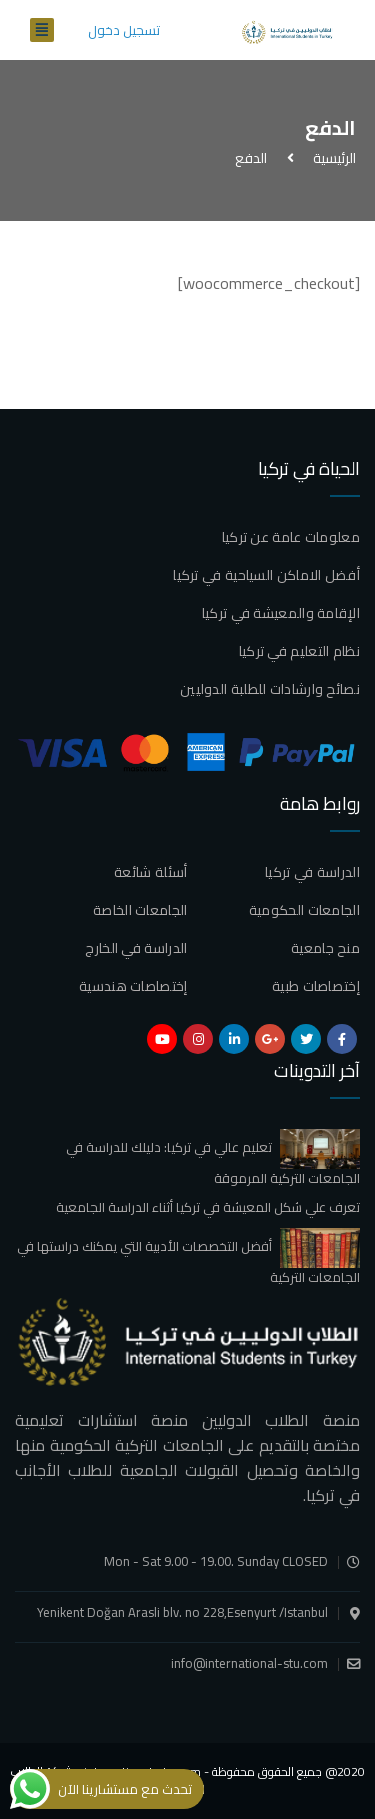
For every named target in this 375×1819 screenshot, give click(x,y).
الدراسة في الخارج (136, 948)
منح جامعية (325, 948)
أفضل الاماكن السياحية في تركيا (266, 575)
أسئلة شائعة (150, 872)
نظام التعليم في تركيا (299, 651)
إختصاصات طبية (316, 986)
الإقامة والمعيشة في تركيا (281, 613)
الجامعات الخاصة (140, 910)
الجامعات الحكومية (304, 910)
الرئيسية (331, 158)
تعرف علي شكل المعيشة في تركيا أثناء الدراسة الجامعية (208, 1207)
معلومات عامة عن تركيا (291, 537)
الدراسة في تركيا (312, 872)
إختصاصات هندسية (133, 986)
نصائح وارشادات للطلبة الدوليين (270, 689)
